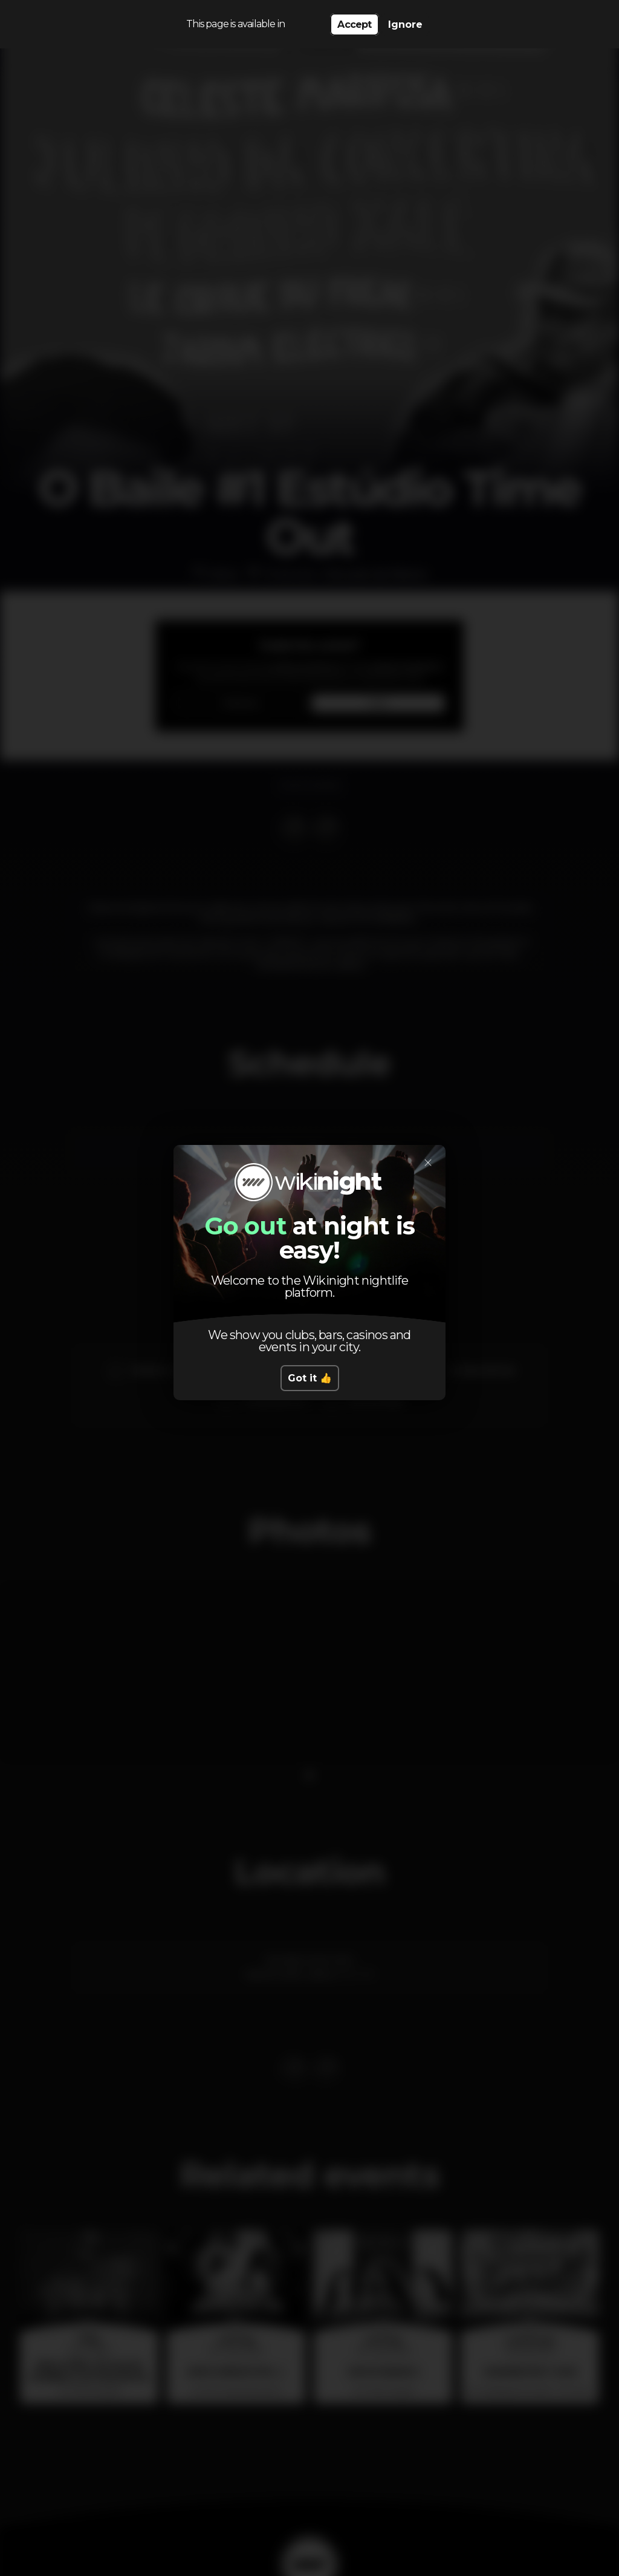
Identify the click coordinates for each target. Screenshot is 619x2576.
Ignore (405, 24)
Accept (354, 24)
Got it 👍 (310, 1378)
